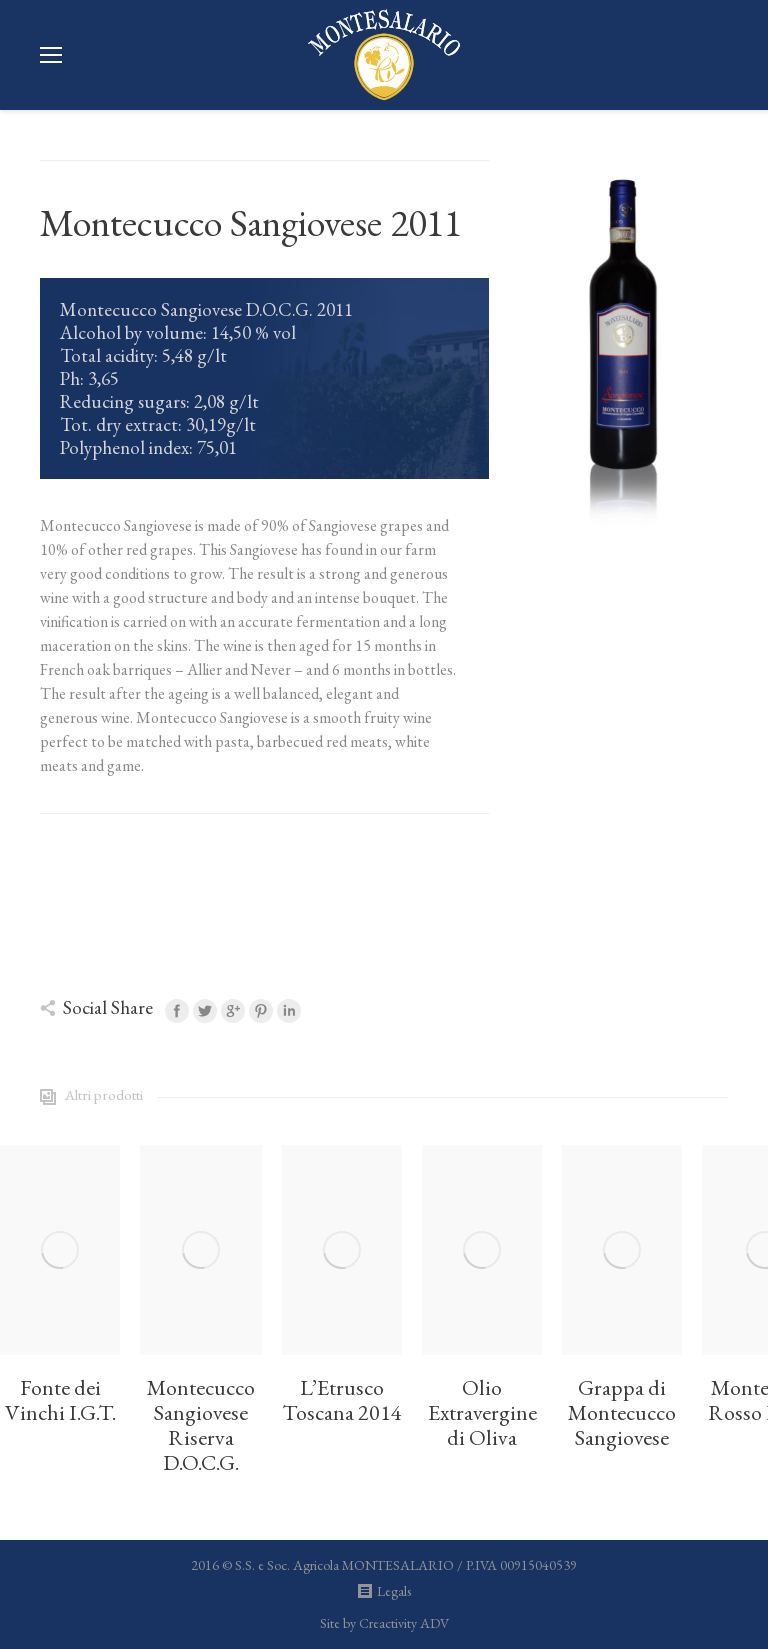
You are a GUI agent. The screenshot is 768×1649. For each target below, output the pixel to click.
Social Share (108, 1007)
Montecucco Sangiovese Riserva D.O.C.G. (201, 1426)
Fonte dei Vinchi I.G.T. (60, 1401)
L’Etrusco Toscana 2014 (342, 1401)
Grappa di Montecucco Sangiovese (622, 1413)
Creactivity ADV (404, 1623)
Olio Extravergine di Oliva (482, 1413)
